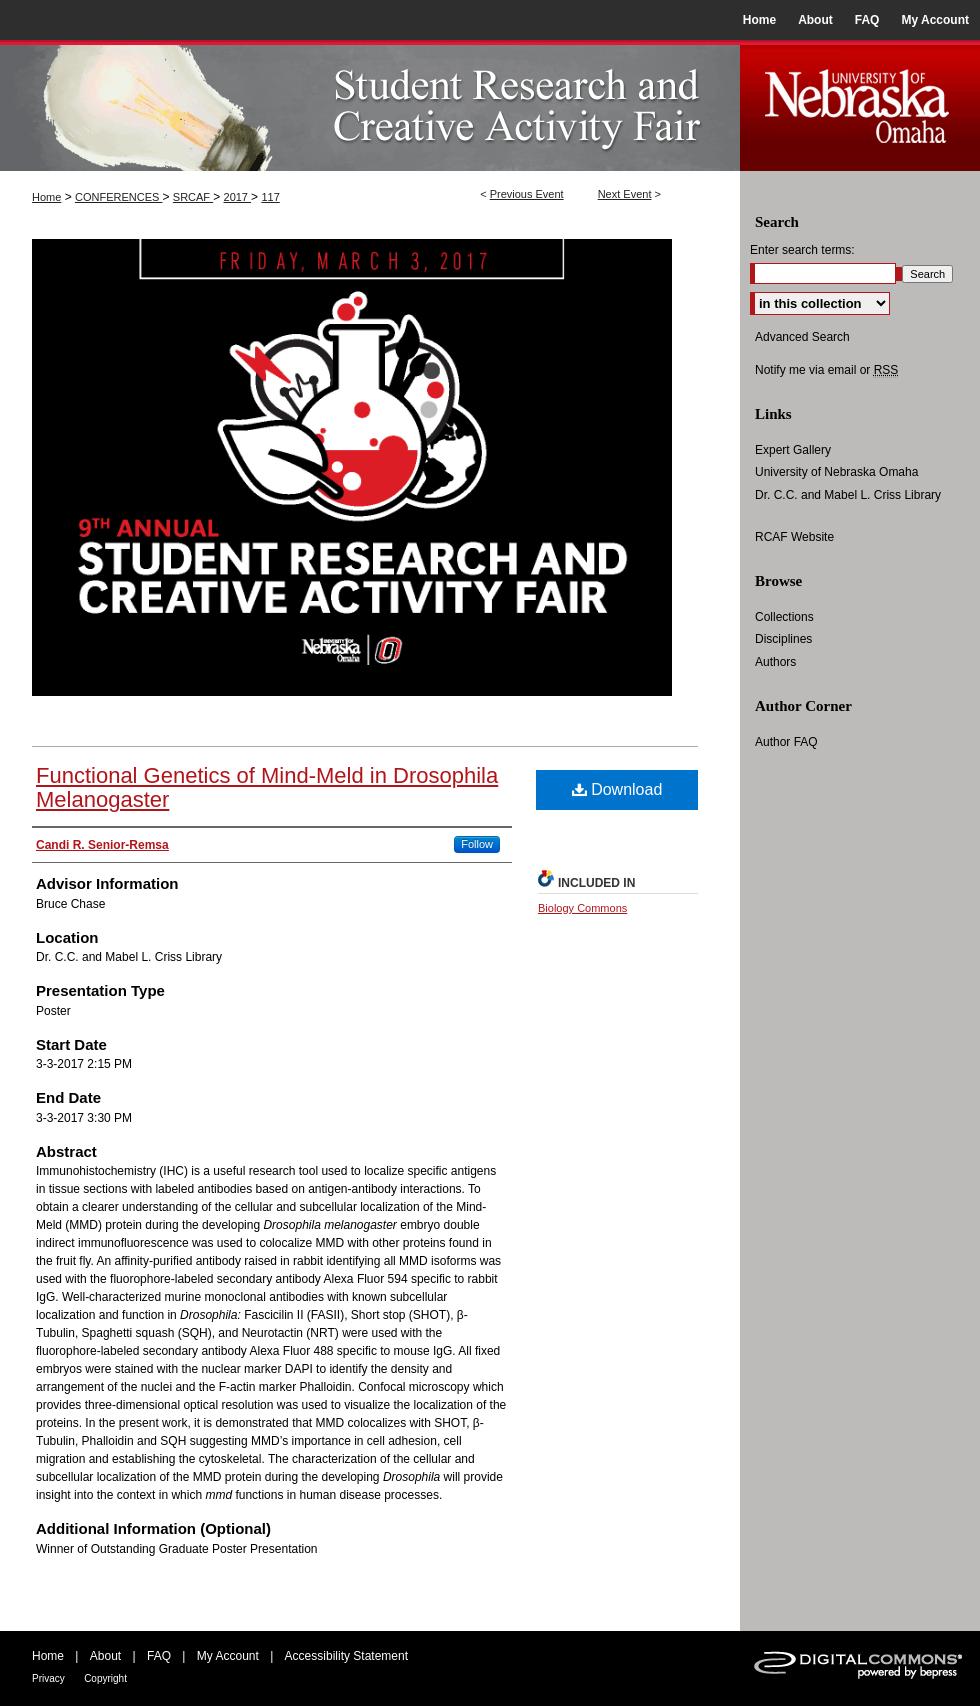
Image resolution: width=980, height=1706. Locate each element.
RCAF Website (794, 537)
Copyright (105, 1678)
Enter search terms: (802, 250)
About (105, 1656)
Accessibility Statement (346, 1656)
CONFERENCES (118, 197)
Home (46, 197)
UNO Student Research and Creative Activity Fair (370, 105)
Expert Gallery (793, 450)
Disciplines (783, 639)
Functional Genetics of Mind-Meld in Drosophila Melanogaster (267, 787)
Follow (477, 844)
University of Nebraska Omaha (836, 472)
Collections (784, 617)
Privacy (48, 1678)
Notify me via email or (826, 370)
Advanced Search (802, 337)
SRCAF (193, 197)
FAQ (159, 1656)
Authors (775, 662)
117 (270, 197)
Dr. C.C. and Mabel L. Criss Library (848, 495)
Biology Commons (582, 908)
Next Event (625, 194)
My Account (228, 1656)
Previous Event (527, 194)
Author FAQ (786, 742)
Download (617, 789)
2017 (238, 197)
